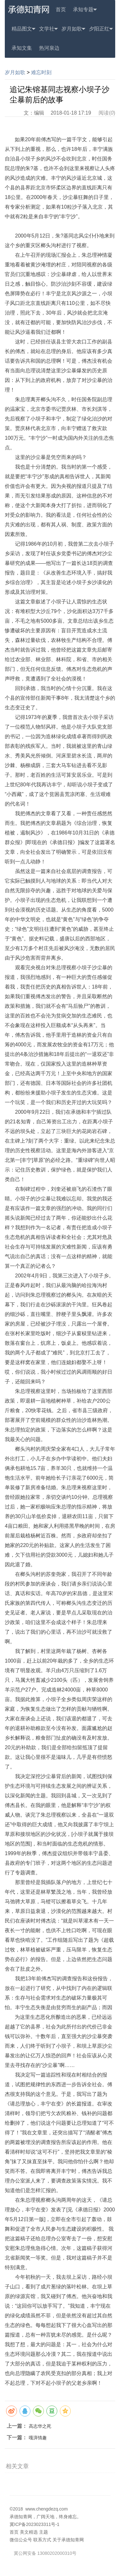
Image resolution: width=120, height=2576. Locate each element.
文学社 (48, 29)
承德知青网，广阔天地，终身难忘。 (45, 2516)
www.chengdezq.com (46, 2508)
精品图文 (24, 29)
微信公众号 (21, 2539)
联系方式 (42, 2539)
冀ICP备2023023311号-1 (35, 2524)
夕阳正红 (101, 29)
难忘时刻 (41, 72)
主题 (43, 2532)
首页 (61, 9)
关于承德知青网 (68, 2539)
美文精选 (29, 2532)
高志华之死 (40, 2426)
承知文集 (22, 48)
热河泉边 (49, 48)
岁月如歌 (73, 29)
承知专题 (85, 10)
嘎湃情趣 (38, 2437)
